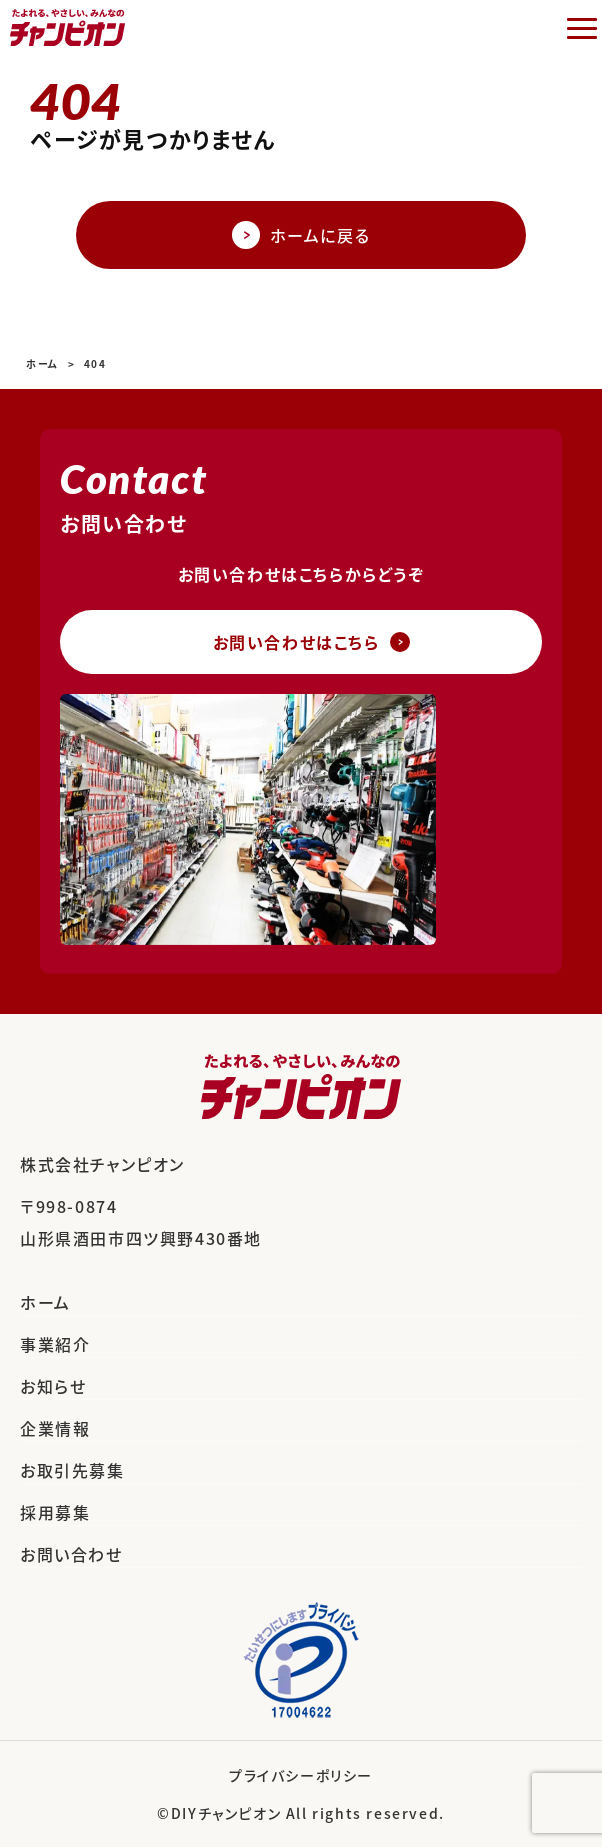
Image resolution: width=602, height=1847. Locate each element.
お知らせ (53, 1386)
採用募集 (55, 1512)
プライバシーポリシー (301, 1775)
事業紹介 (55, 1344)
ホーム (45, 1302)
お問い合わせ (71, 1554)
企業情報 (55, 1428)
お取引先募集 (72, 1470)
